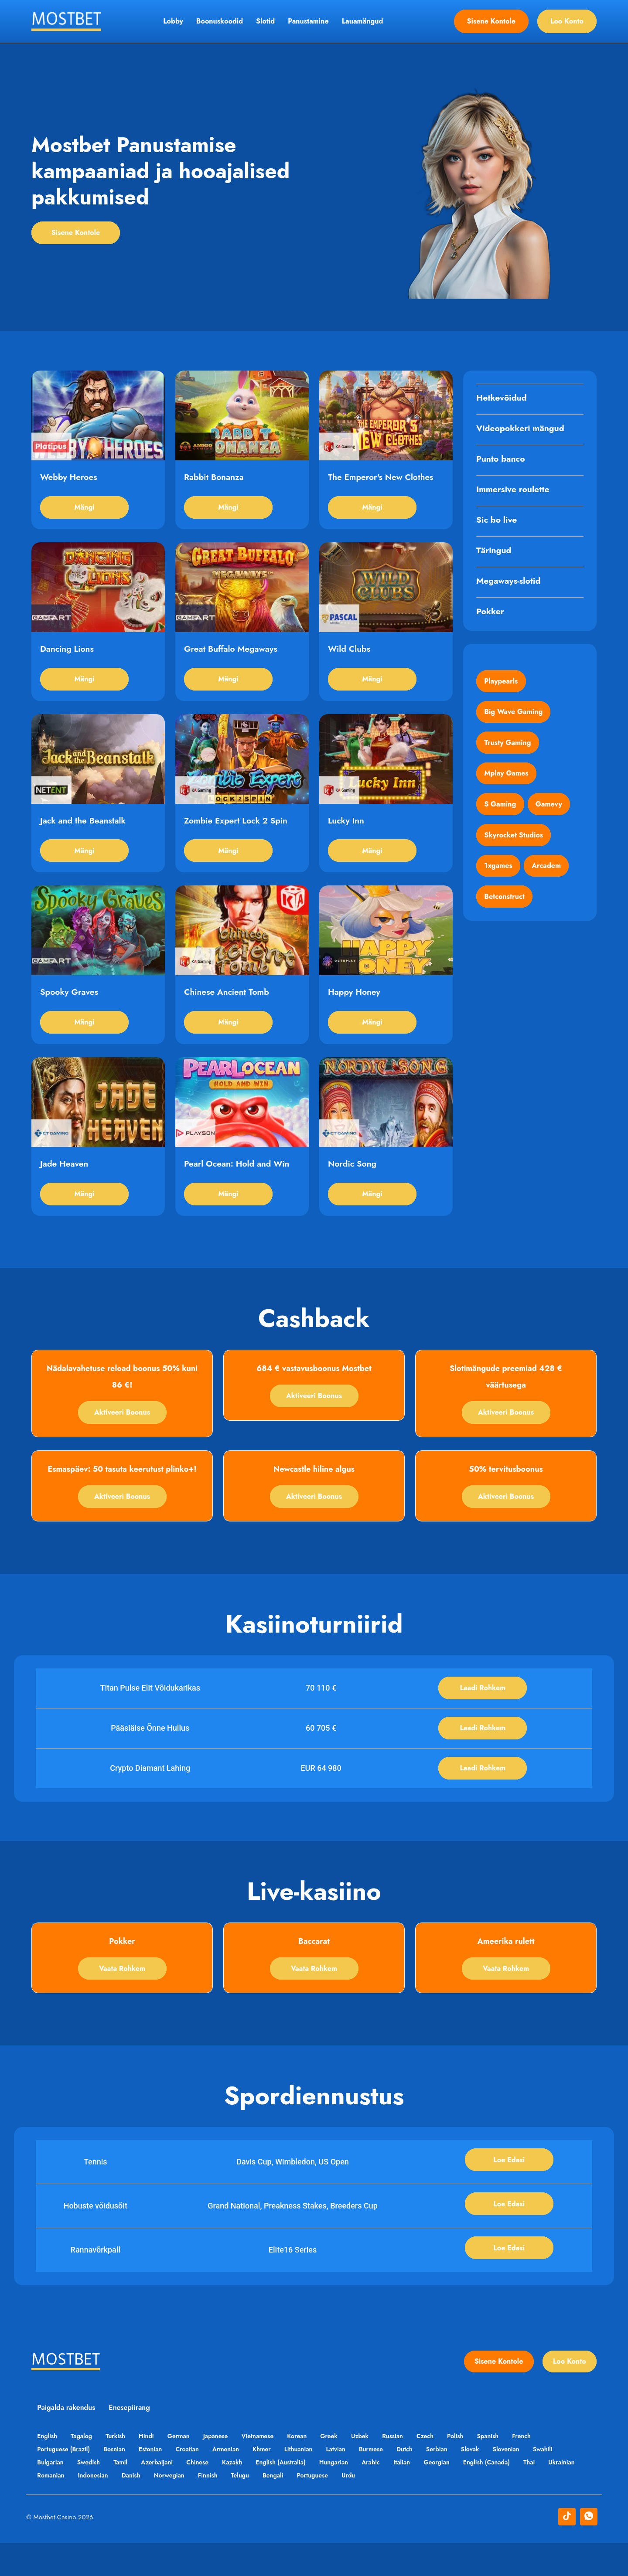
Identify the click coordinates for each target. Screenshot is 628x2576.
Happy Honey (355, 1010)
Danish (176, 2508)
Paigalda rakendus (67, 2441)
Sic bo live (497, 521)
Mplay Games (507, 779)
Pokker (490, 612)
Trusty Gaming (508, 747)
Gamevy (551, 811)
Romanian (92, 2508)
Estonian (154, 2482)
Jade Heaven (65, 1186)
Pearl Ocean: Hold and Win (238, 1186)
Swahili (563, 2482)
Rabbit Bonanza (215, 481)
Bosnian (116, 2482)
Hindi (151, 2469)
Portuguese (364, 2508)
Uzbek (373, 2469)
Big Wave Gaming (514, 715)
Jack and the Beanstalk (84, 833)
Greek (341, 2469)
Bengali (324, 2508)
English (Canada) (503, 2495)
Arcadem (548, 876)
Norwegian (215, 2508)
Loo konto (567, 21)
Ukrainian (51, 2508)
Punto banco (501, 460)
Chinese (204, 2495)
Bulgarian (51, 2495)
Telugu (289, 2508)
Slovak (487, 2482)
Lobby (173, 21)
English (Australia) (290, 2495)
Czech (442, 2469)
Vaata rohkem (122, 1996)
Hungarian (344, 2495)
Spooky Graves (70, 1010)
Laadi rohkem (482, 1713)
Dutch (418, 2482)
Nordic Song (353, 1186)
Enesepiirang (131, 2441)
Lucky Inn (346, 833)
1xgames (499, 876)
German (185, 2469)
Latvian (346, 2482)
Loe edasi (509, 2189)
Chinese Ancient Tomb (228, 1010)
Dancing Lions (68, 657)
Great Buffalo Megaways (232, 657)
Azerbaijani (162, 2495)
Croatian (192, 2482)
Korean (308, 2469)
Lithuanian (308, 2482)
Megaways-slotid (509, 582)
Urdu (402, 2508)
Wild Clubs (350, 657)
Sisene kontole (491, 21)
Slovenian (524, 2482)
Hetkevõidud (502, 399)
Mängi (84, 512)
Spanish (508, 2469)
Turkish (119, 2469)
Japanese (223, 2469)
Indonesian (136, 2508)
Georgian (452, 2495)
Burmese (384, 2482)
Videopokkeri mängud (521, 429)
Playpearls (502, 682)
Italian (415, 2495)
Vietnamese (267, 2469)
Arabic (383, 2495)
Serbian (452, 2482)
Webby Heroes (69, 481)
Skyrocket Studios (514, 844)
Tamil (124, 2495)
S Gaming (501, 811)
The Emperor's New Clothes (382, 481)
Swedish (90, 2495)
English (48, 2469)
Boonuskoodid (219, 21)
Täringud (494, 551)
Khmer (270, 2482)
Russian (408, 2469)
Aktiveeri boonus (122, 1436)
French (543, 2469)
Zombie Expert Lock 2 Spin (237, 833)
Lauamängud (362, 21)
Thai (547, 2495)
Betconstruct (505, 908)
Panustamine (308, 21)
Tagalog (83, 2469)
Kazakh (240, 2495)
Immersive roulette (514, 490)
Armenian (232, 2482)
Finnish (256, 2508)
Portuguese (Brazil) (64, 2482)
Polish (474, 2469)
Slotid (265, 21)
